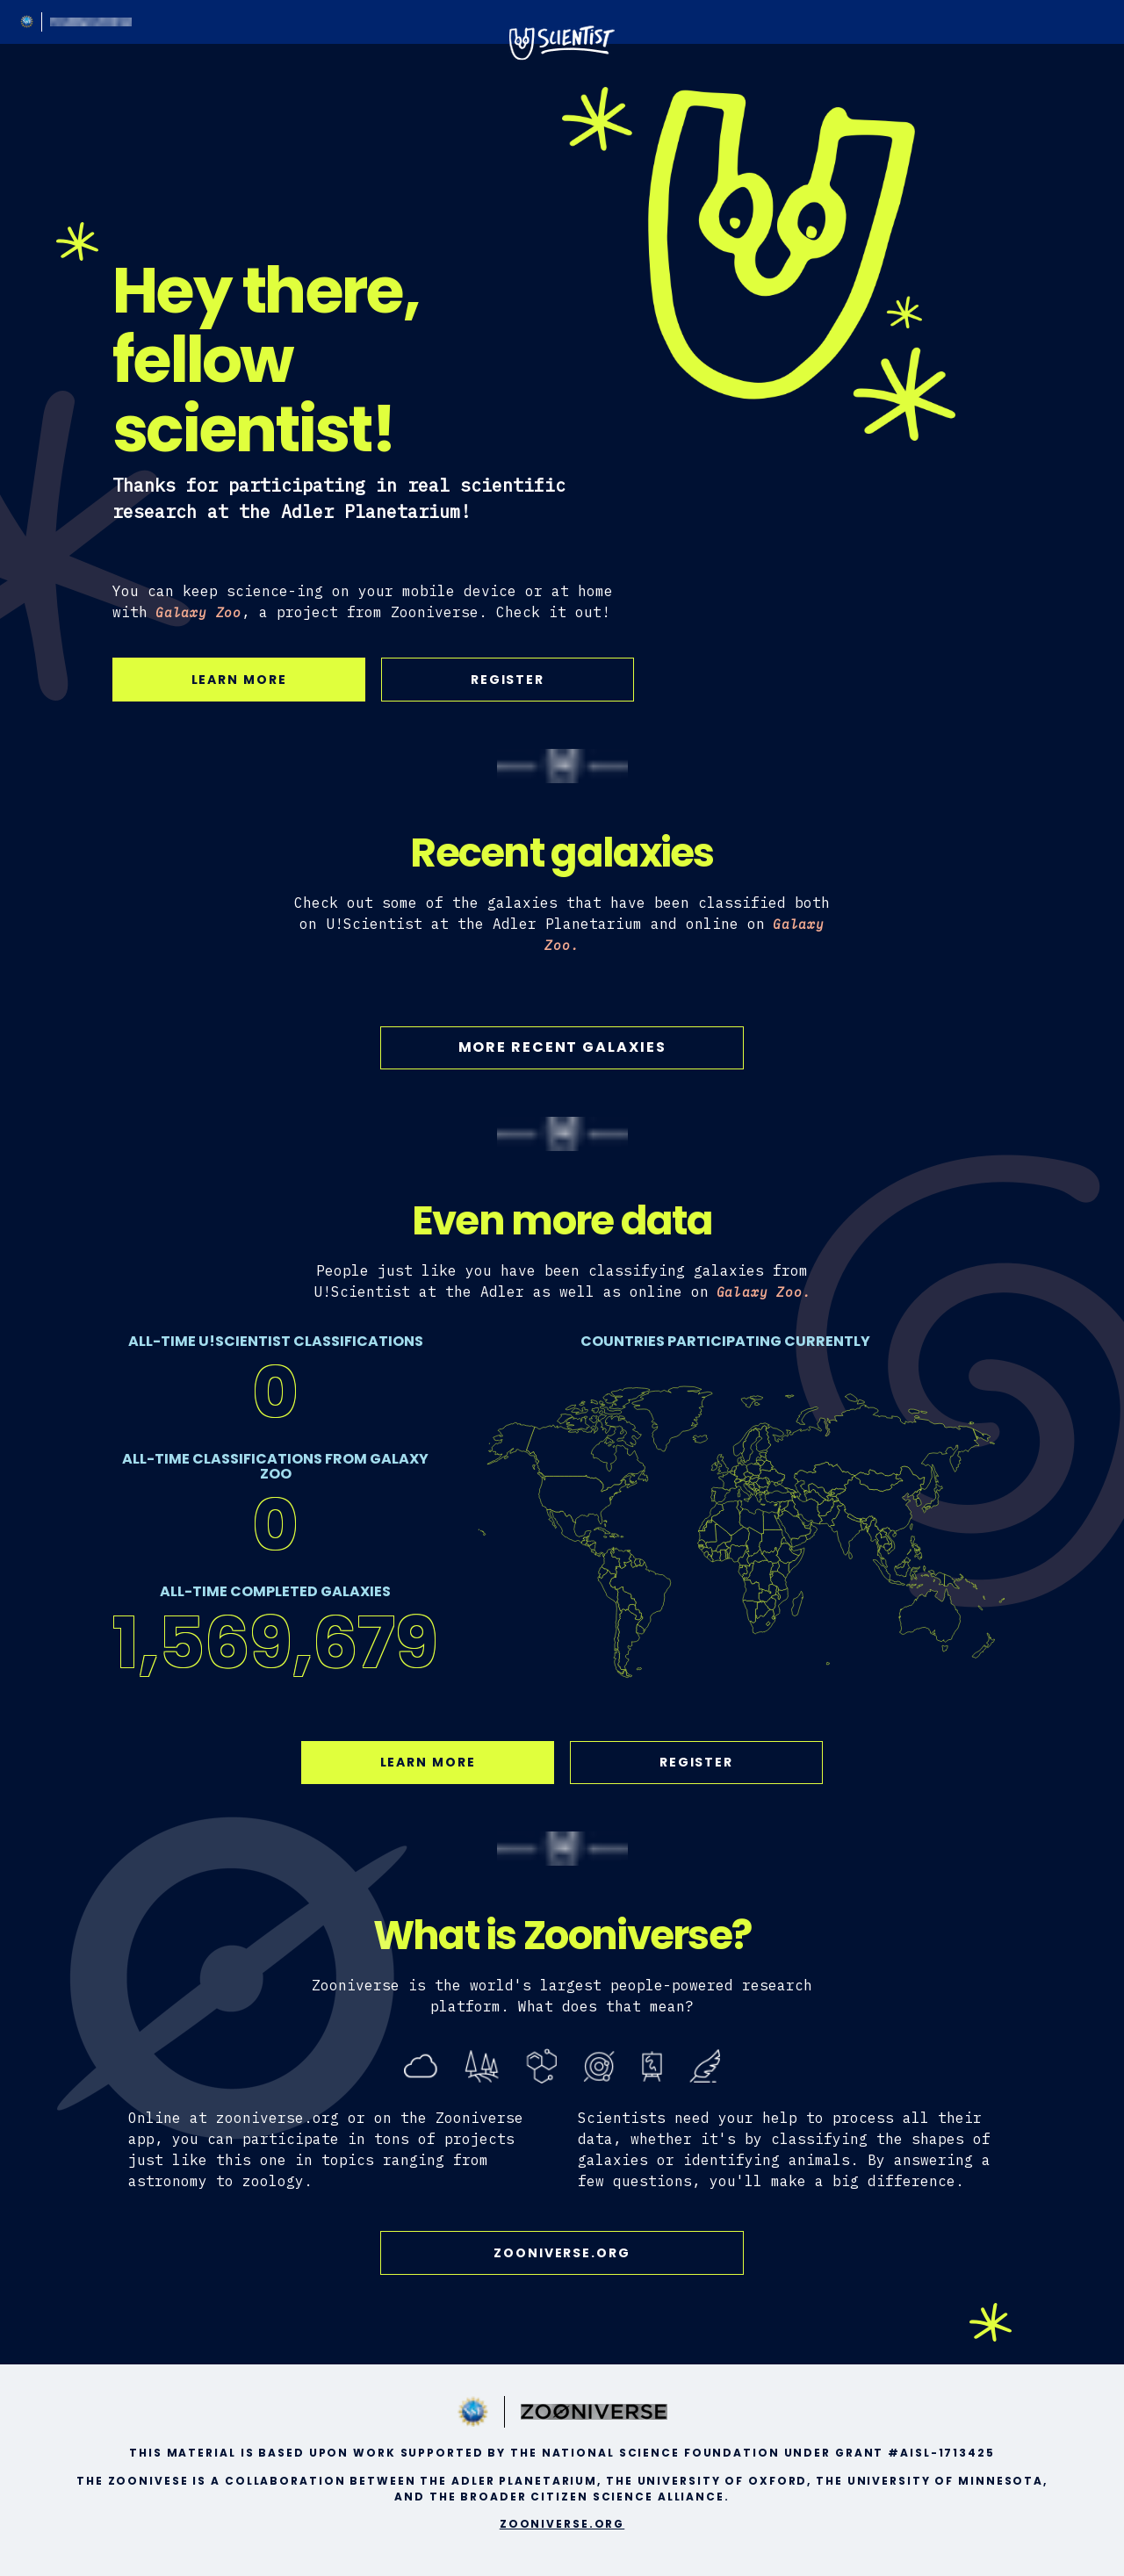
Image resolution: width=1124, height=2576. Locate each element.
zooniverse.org (562, 2253)
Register (507, 679)
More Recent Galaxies (562, 1047)
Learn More (239, 679)
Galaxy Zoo (198, 612)
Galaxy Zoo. (764, 1292)
